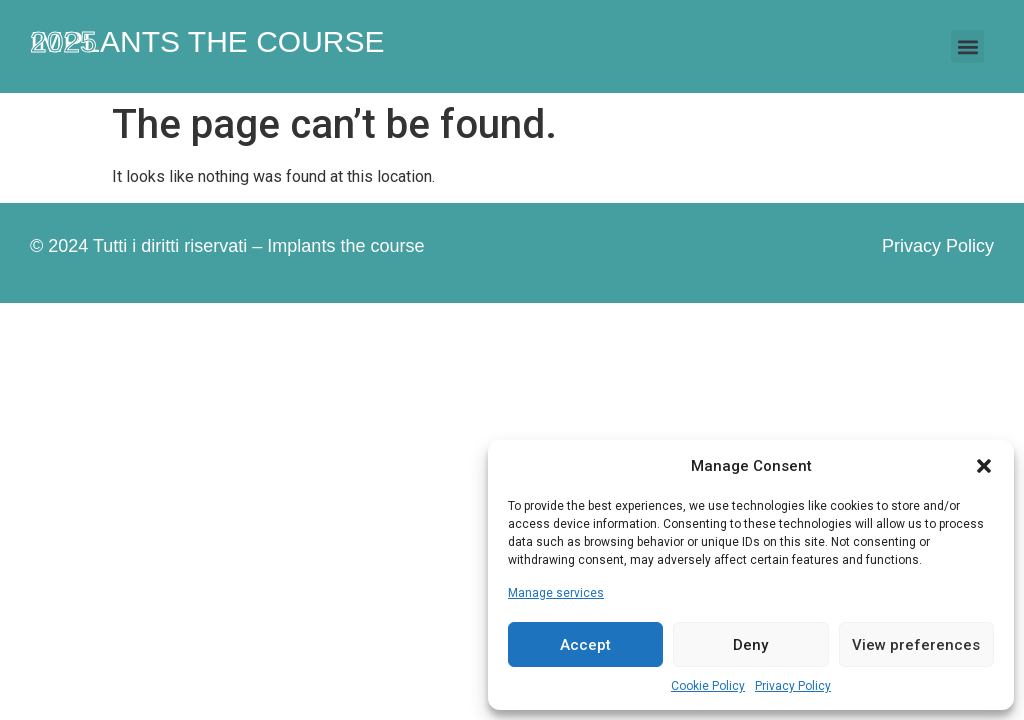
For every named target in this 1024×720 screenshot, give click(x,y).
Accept (585, 645)
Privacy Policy (793, 686)
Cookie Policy (708, 686)
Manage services (556, 593)
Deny (750, 645)
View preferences (916, 645)
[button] (984, 466)
